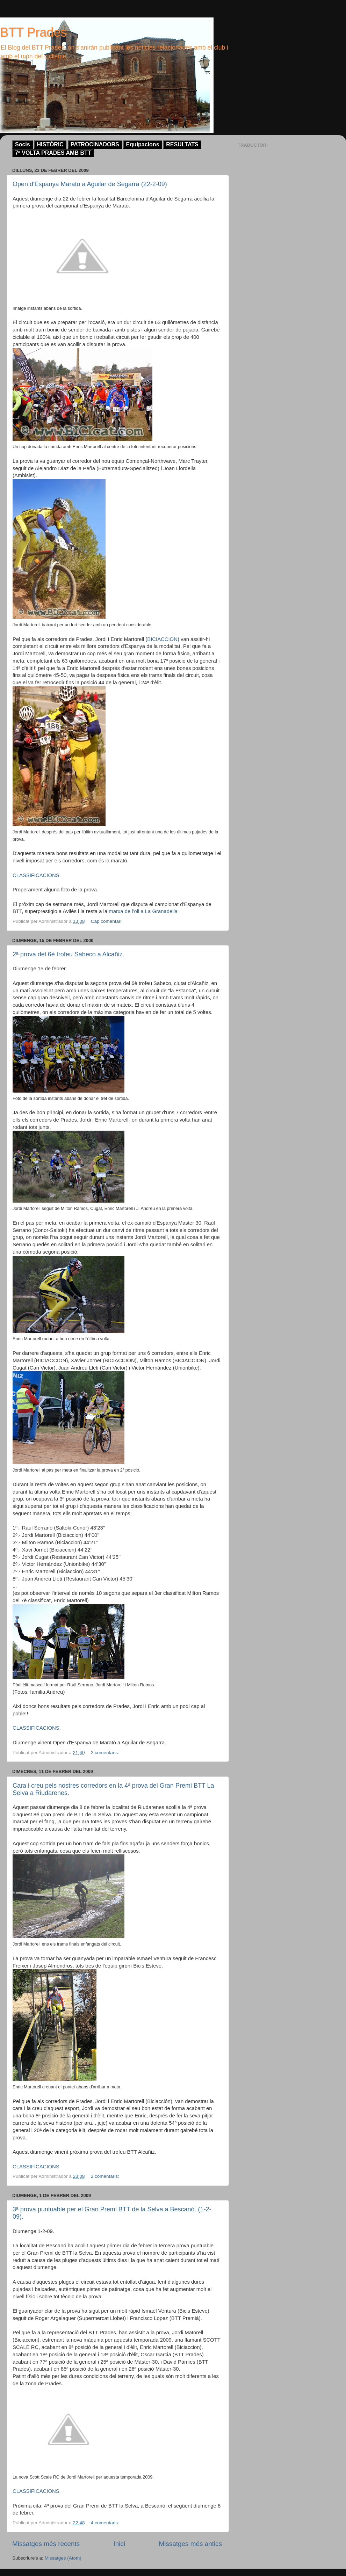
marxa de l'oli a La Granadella (143, 911)
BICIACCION (162, 639)
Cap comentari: (107, 921)
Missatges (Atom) (63, 2558)
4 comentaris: (106, 2522)
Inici (119, 2543)
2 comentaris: (106, 1752)
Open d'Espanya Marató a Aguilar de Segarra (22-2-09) (90, 184)
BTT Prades (33, 32)
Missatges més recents (46, 2543)
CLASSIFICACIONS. (37, 875)
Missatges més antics (190, 2543)
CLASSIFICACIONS (36, 2166)
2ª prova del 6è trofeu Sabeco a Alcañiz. (68, 954)
